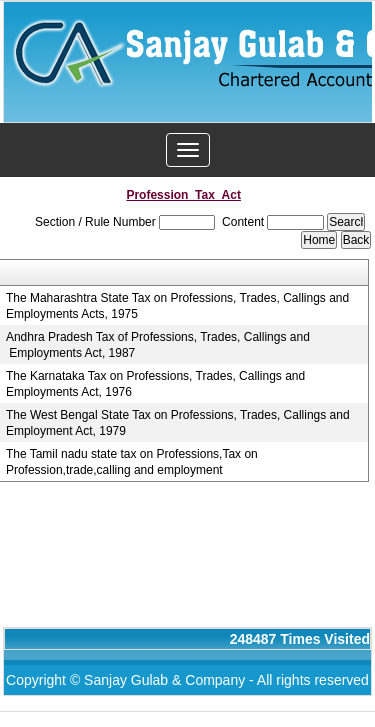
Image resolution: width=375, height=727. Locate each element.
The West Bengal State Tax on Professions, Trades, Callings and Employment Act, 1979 (178, 423)
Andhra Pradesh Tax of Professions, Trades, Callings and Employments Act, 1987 (158, 345)
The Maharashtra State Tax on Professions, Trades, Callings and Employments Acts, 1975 (177, 306)
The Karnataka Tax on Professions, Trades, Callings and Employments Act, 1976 (155, 384)
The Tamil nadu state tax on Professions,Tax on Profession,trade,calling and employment (132, 462)
